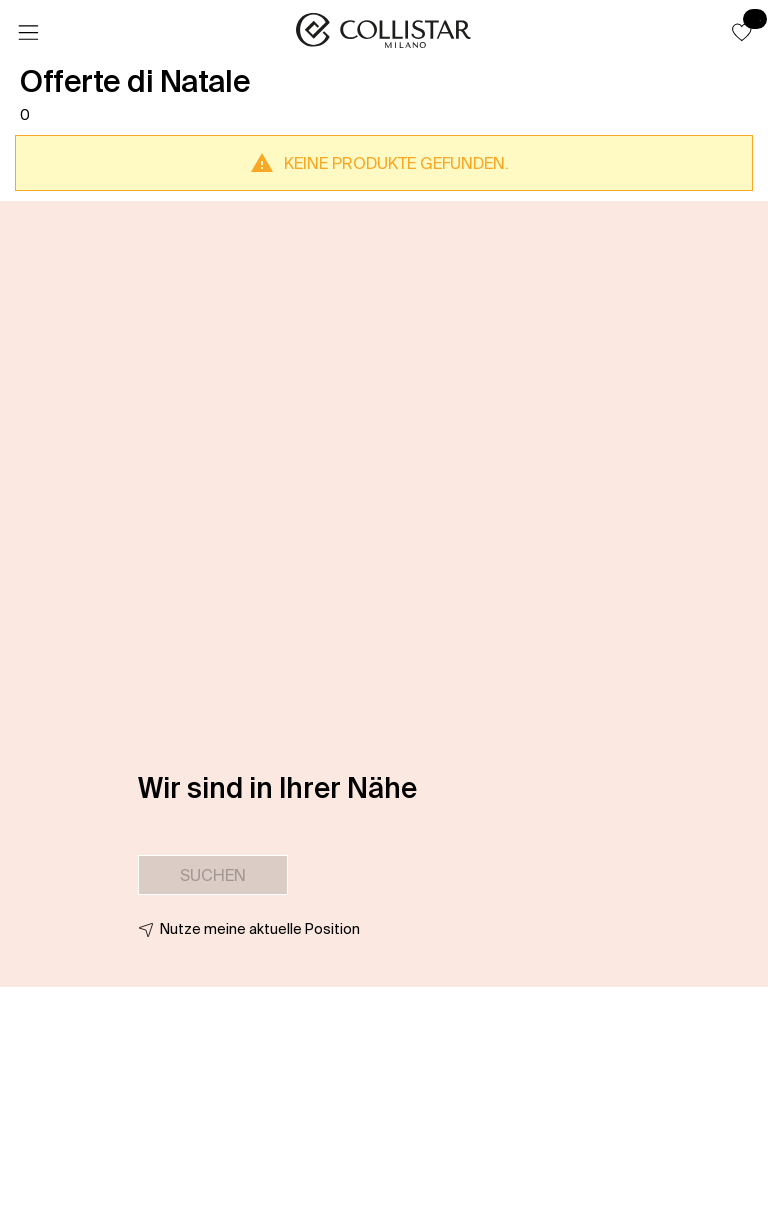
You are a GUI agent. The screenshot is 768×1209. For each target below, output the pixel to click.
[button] (742, 32)
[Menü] (28, 33)
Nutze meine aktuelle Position (260, 929)
